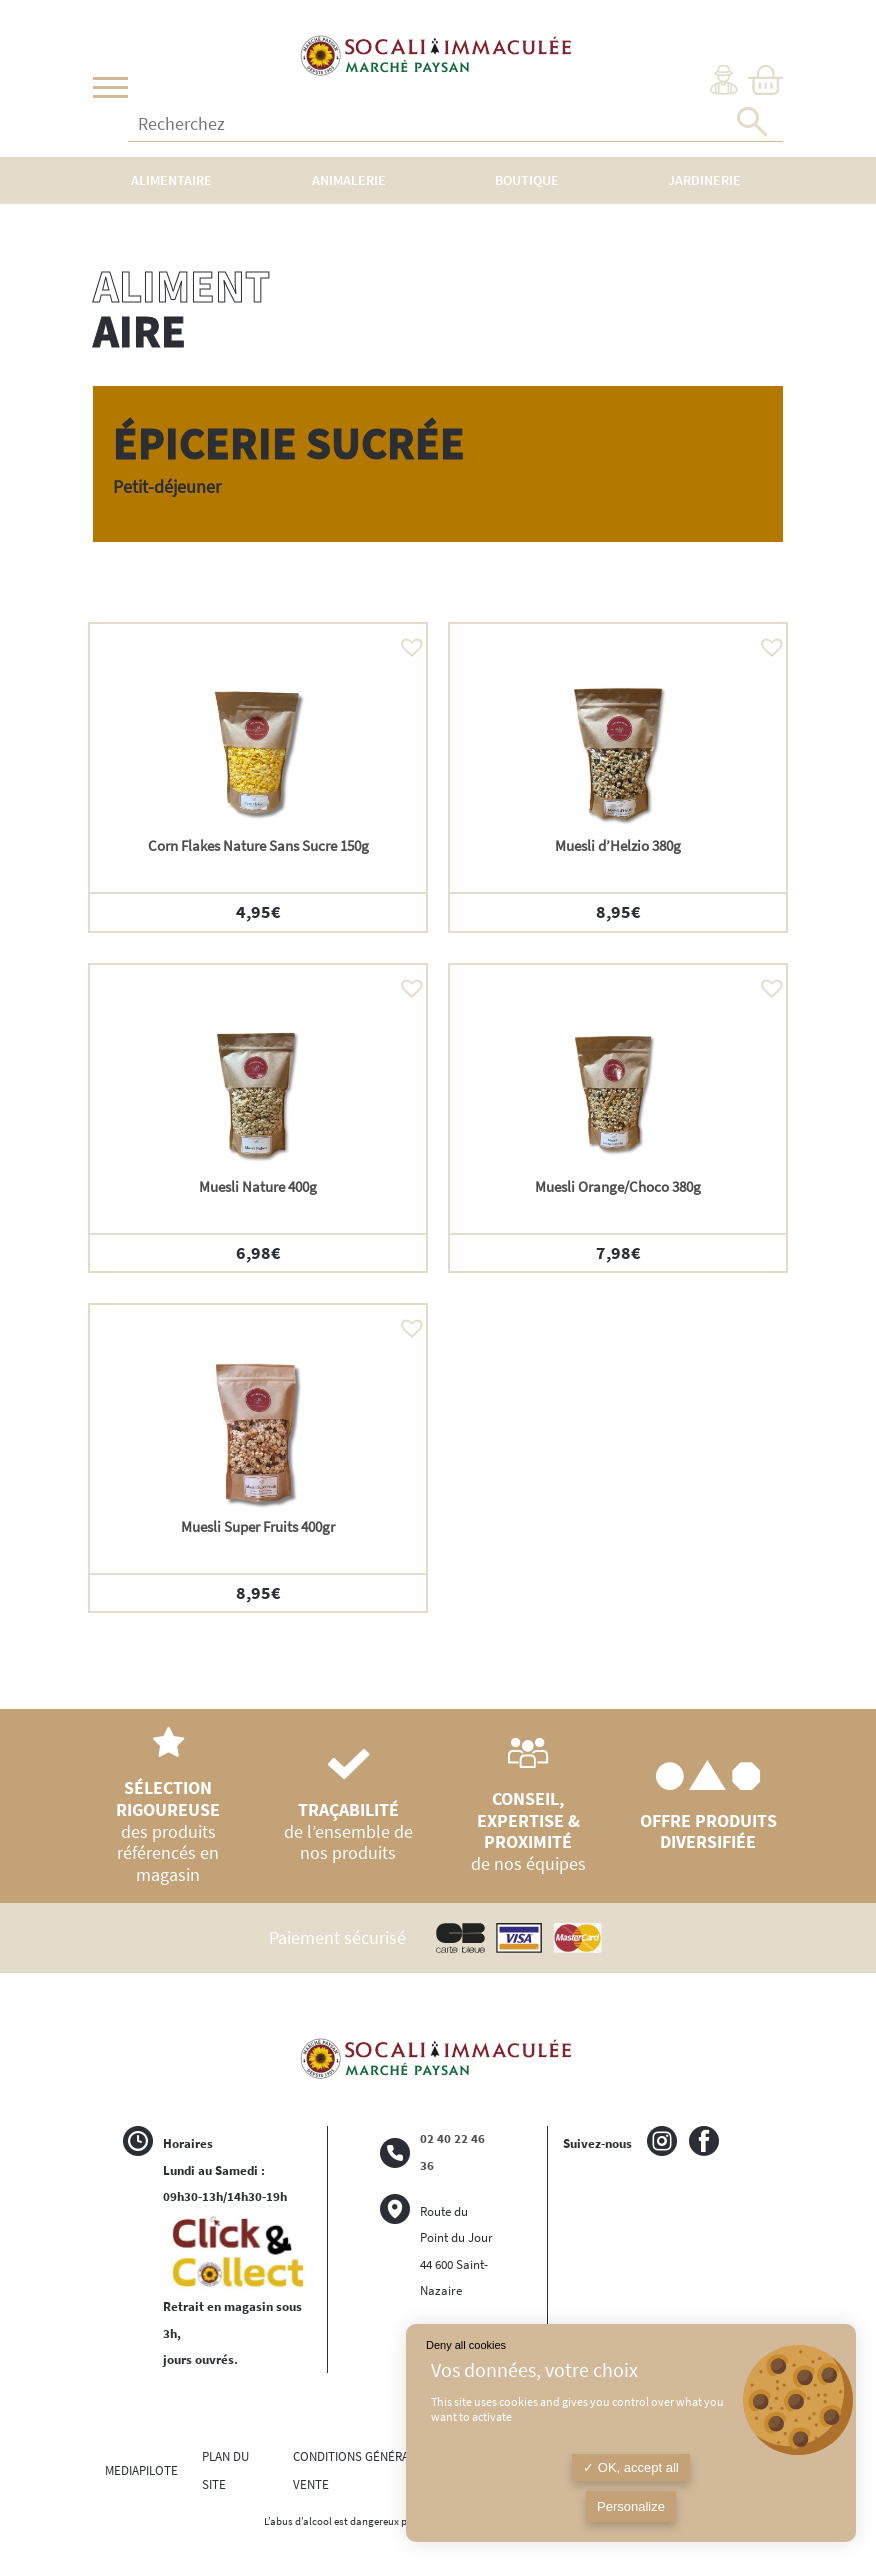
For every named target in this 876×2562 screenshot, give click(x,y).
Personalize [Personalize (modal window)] (631, 2506)
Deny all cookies (466, 2345)
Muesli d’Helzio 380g (618, 845)
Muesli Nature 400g (258, 1186)
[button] (407, 642)
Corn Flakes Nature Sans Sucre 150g (258, 845)
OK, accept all (631, 2467)
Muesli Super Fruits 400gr (258, 1526)
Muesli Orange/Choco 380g (618, 1186)
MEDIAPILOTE (141, 2470)
